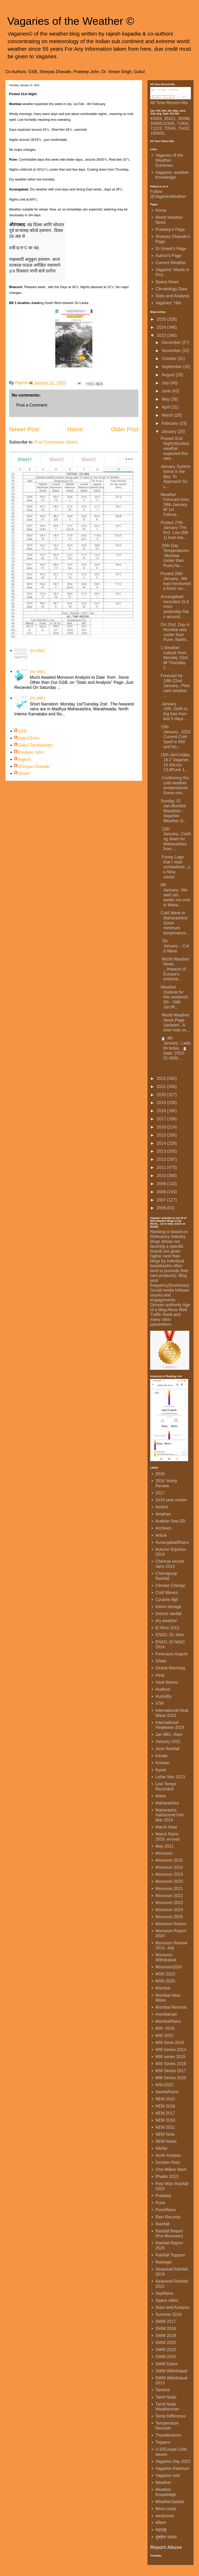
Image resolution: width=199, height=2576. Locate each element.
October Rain (167, 2162)
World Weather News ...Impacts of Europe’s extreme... (175, 969)
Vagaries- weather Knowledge (172, 175)
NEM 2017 (165, 2113)
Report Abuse (166, 2547)
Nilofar (161, 2148)
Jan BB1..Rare (169, 1734)
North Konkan (168, 2155)
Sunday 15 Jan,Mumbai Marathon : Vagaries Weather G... (174, 811)
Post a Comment (31, 405)
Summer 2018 (168, 2314)
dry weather (166, 1620)
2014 (162, 1143)
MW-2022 (164, 2084)
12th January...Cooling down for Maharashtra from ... (176, 839)
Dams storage (168, 1606)
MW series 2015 (170, 2056)
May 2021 (164, 1846)
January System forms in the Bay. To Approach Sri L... (175, 476)
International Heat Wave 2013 (171, 1713)
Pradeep (163, 2195)
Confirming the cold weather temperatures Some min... (175, 785)
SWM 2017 (165, 2321)
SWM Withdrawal (171, 2371)
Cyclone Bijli (166, 1599)
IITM (159, 1703)
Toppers (162, 2442)
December (172, 342)
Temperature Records (167, 2426)
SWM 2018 (165, 2328)
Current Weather (170, 262)
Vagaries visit (167, 2475)
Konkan (162, 1762)
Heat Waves (166, 1682)
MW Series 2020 (170, 2077)
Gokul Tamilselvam (35, 745)
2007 (162, 1200)
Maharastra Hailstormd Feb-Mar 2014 (170, 1815)
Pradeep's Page (170, 229)
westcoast (164, 2515)
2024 (162, 327)
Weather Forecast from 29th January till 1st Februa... (175, 504)
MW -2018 (165, 2028)
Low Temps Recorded (165, 1786)
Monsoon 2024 (169, 1909)
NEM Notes (166, 2141)
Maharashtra (167, 1803)
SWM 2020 (165, 2342)
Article (161, 1535)
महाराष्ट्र (160, 2529)
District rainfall (168, 1613)
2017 (162, 1119)
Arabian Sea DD (170, 1521)
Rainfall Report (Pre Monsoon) (169, 2233)
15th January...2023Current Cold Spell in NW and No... (175, 736)
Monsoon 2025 (169, 1916)
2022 (162, 1078)
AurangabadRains (172, 1542)
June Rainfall (167, 1748)
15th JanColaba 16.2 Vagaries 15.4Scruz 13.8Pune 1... (175, 762)
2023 (162, 335)
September (172, 366)
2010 (162, 1175)
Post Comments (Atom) (56, 442)
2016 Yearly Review (166, 1483)
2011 (162, 1167)
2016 (162, 1127)
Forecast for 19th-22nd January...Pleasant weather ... (175, 685)
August (169, 374)
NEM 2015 (165, 2099)
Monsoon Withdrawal (165, 1957)
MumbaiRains (168, 2021)
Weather (163, 2482)
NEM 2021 (165, 2127)
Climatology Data (171, 288)
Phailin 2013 (166, 2176)
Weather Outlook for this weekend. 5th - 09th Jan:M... (175, 997)
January (169, 431)
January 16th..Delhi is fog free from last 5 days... (174, 711)
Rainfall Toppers (170, 2255)
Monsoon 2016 (169, 1867)
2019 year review (171, 1500)
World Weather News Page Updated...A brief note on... (175, 1022)
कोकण (160, 2522)
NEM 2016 (165, 2106)
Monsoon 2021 (169, 1888)
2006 (162, 1208)
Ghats (160, 1661)
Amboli (161, 1507)
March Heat (166, 1827)
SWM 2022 (165, 2349)
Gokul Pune (29, 738)
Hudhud (162, 1689)
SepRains (164, 2293)
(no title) (37, 650)
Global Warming (170, 1668)
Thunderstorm (168, 2435)
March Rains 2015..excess (167, 1836)
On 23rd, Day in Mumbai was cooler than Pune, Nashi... (175, 632)
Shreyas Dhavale (34, 766)
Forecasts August (171, 1654)
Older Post (124, 429)
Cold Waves (166, 1592)
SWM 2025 (165, 2356)
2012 (162, 1159)
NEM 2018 (165, 2120)
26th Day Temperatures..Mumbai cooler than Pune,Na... (175, 555)
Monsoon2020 (168, 1967)
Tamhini (162, 2390)
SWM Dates (166, 2364)
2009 (162, 1183)
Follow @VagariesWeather (168, 194)
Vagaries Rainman (172, 2468)
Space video (166, 2300)
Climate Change (170, 1585)
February (170, 423)
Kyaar (160, 1769)
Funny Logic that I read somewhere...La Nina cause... (176, 867)
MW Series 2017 (170, 2070)
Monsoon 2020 (169, 1881)
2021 (162, 1086)
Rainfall (162, 2224)
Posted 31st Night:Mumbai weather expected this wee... (175, 448)
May (166, 399)
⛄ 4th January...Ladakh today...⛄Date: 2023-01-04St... (175, 1048)
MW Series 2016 (170, 2063)
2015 (162, 1135)
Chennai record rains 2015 (169, 1564)
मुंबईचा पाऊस (166, 2537)
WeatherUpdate (170, 2501)
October (169, 358)
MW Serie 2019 (169, 2042)
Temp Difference (170, 2416)
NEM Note (165, 2134)
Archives (163, 1528)
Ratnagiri (163, 2262)
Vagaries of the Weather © (70, 21)
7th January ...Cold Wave (175, 946)
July (166, 383)
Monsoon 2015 (169, 1860)
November (172, 350)
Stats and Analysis (172, 296)
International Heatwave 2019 (169, 1725)
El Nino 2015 (167, 1627)
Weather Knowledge (165, 2492)
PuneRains (165, 2209)
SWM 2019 (165, 2335)
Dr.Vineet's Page (170, 248)
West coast (165, 2508)
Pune (160, 2202)
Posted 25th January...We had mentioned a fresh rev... (176, 581)
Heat (159, 1675)
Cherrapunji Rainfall (166, 1576)
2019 (162, 1102)
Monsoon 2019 (169, 1874)
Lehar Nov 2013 (170, 1776)
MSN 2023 (165, 1974)
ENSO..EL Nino (169, 1634)
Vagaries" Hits (168, 303)
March (168, 415)
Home (75, 429)
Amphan (163, 1514)
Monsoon (164, 1853)
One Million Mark (171, 2169)
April (166, 407)
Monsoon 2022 (169, 1895)
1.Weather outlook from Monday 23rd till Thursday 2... (174, 657)
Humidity (163, 1696)
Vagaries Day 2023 (173, 2461)
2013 (162, 1151)
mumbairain (166, 2014)
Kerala (161, 1755)
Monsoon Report (170, 1923)
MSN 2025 (165, 1981)
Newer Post (24, 429)
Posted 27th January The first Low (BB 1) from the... (174, 530)
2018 (162, 1110)
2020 (162, 1094)
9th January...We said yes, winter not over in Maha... (176, 895)
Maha (160, 1796)
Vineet (24, 773)
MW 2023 (164, 2035)
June (167, 391)
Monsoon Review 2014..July (171, 1945)
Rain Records (168, 2217)
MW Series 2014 (170, 2049)
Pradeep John (31, 752)
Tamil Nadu (165, 2397)
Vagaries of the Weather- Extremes (169, 160)
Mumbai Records (171, 2007)
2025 (162, 319)
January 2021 (168, 1741)
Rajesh (24, 759)
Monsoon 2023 (169, 1902)
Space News (167, 281)
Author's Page (168, 255)
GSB (22, 731)
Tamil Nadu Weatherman (167, 2407)
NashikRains (167, 2092)
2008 (162, 1191)
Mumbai (162, 1988)
